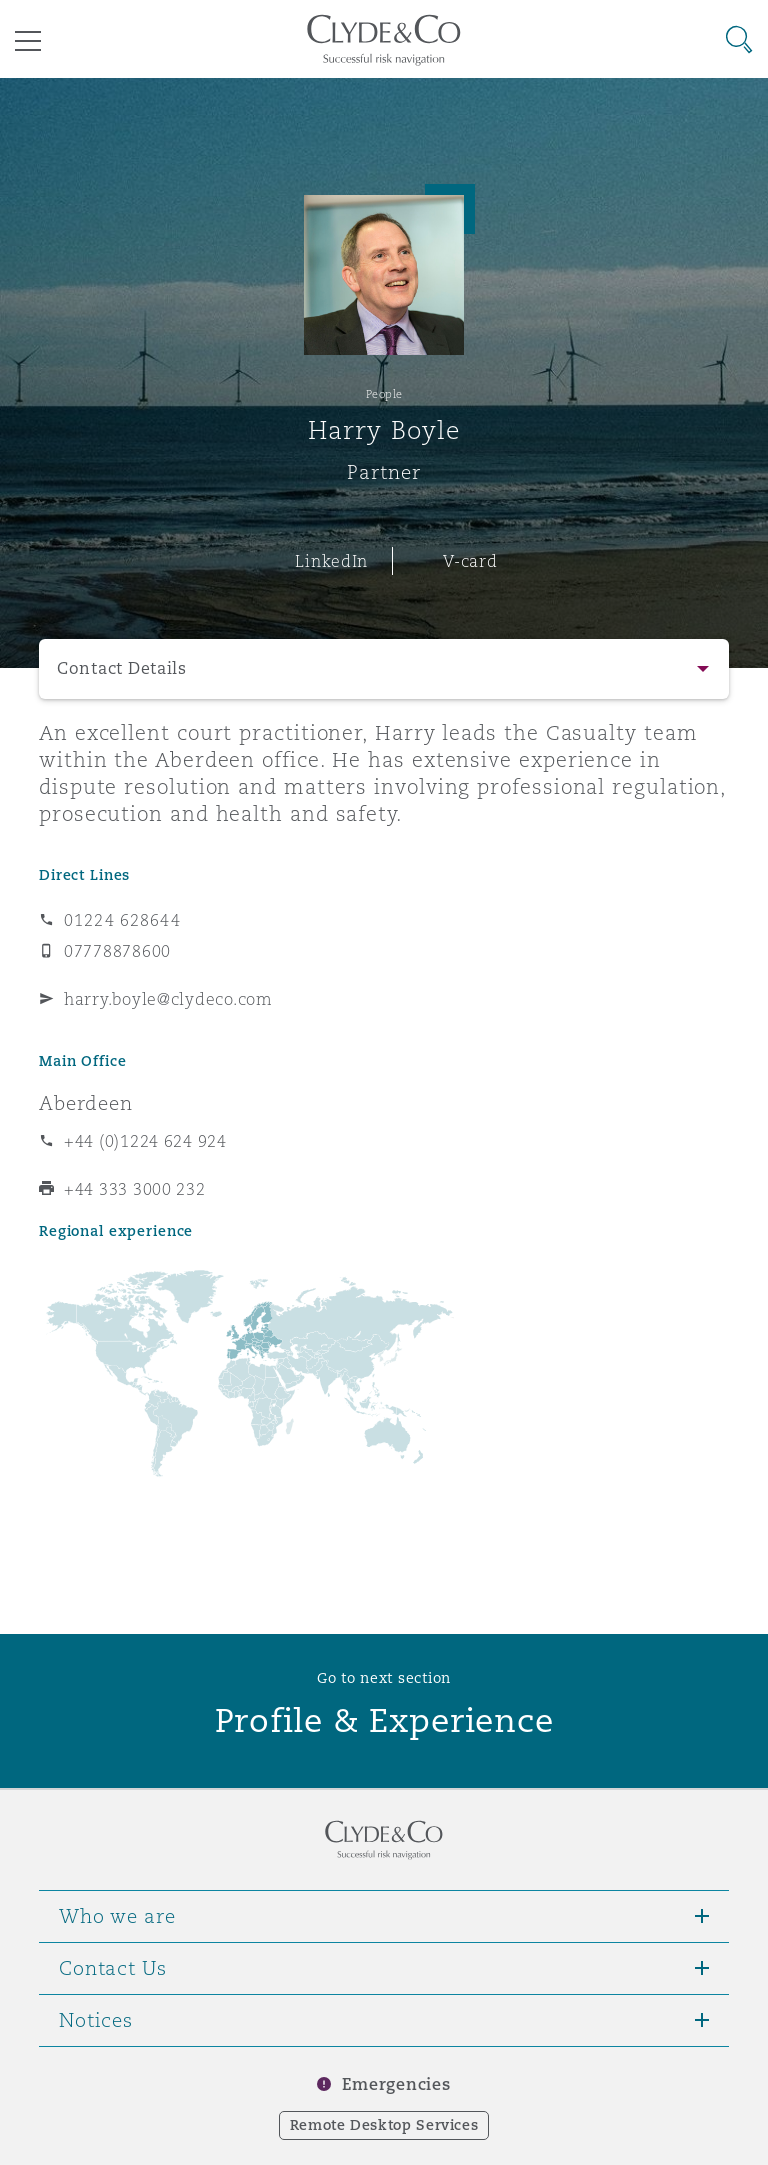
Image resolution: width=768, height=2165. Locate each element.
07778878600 (117, 951)
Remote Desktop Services (384, 2125)
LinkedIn (331, 561)
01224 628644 (122, 920)
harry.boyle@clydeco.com (168, 999)
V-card (470, 561)
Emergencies (396, 2084)
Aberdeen (86, 1103)
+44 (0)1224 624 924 (145, 1141)
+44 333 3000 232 (135, 1189)
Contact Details (122, 668)
